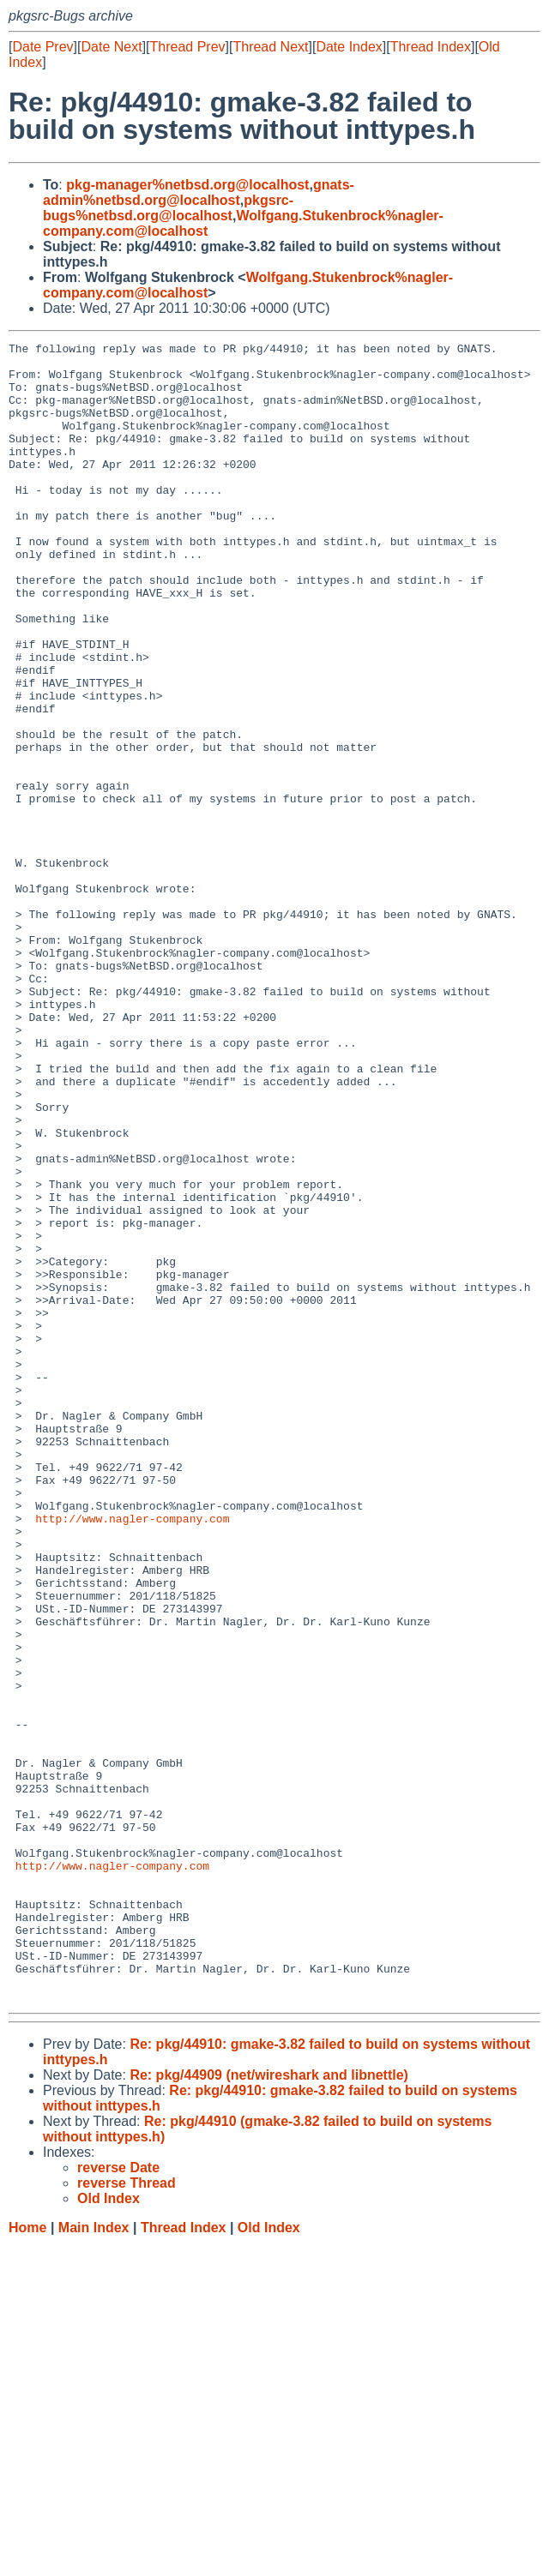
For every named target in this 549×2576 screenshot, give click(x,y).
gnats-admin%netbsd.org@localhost (198, 192)
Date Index (349, 46)
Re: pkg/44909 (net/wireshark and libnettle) (269, 2406)
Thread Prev (188, 46)
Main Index (94, 2559)
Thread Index (430, 46)
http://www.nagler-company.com (132, 1754)
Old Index (269, 2559)
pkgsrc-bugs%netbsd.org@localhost (168, 208)
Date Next (111, 46)
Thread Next (270, 46)
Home (27, 2559)
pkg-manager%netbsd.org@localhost (187, 184)
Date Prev (42, 46)
